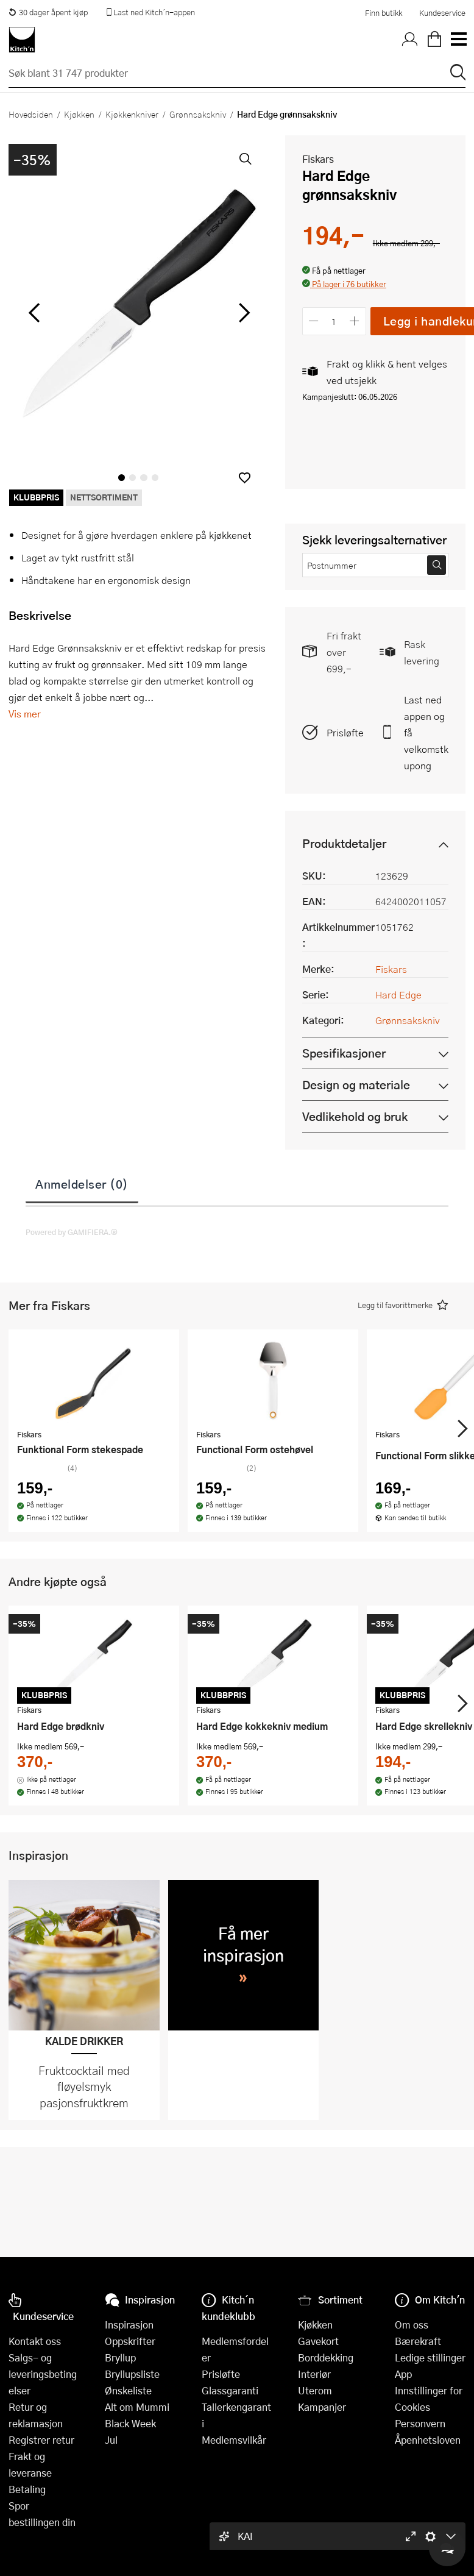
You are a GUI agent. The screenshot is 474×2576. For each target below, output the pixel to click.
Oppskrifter (130, 2341)
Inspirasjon (129, 2325)
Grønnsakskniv (197, 114)
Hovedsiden (31, 114)
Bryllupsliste (132, 2374)
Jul (111, 2440)
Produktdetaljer (344, 843)
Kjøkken (79, 114)
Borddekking (325, 2357)
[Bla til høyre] (243, 312)
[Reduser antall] (314, 321)
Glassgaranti (230, 2390)
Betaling (27, 2489)
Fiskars (318, 159)
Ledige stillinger (430, 2357)
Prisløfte (345, 732)
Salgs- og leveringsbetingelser (43, 2373)
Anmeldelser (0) (82, 1183)
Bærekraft (418, 2341)
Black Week (130, 2423)
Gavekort (318, 2341)
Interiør (314, 2374)
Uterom (315, 2390)
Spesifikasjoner (344, 1053)
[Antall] (334, 321)
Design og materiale (356, 1085)
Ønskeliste (128, 2390)
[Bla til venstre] (34, 312)
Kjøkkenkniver (131, 114)
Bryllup (120, 2357)
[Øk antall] (354, 321)
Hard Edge (398, 994)
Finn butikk (383, 12)
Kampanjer (322, 2407)
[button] (244, 477)
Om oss (411, 2325)
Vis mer (25, 713)
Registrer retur (41, 2440)
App (403, 2374)
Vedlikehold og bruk (355, 1116)
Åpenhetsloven (428, 2440)
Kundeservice (442, 12)
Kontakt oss (35, 2341)
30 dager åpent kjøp (48, 12)
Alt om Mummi (137, 2407)
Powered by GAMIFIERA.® (72, 1231)
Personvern (420, 2423)
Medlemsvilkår (234, 2440)
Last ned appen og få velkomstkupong (426, 732)
